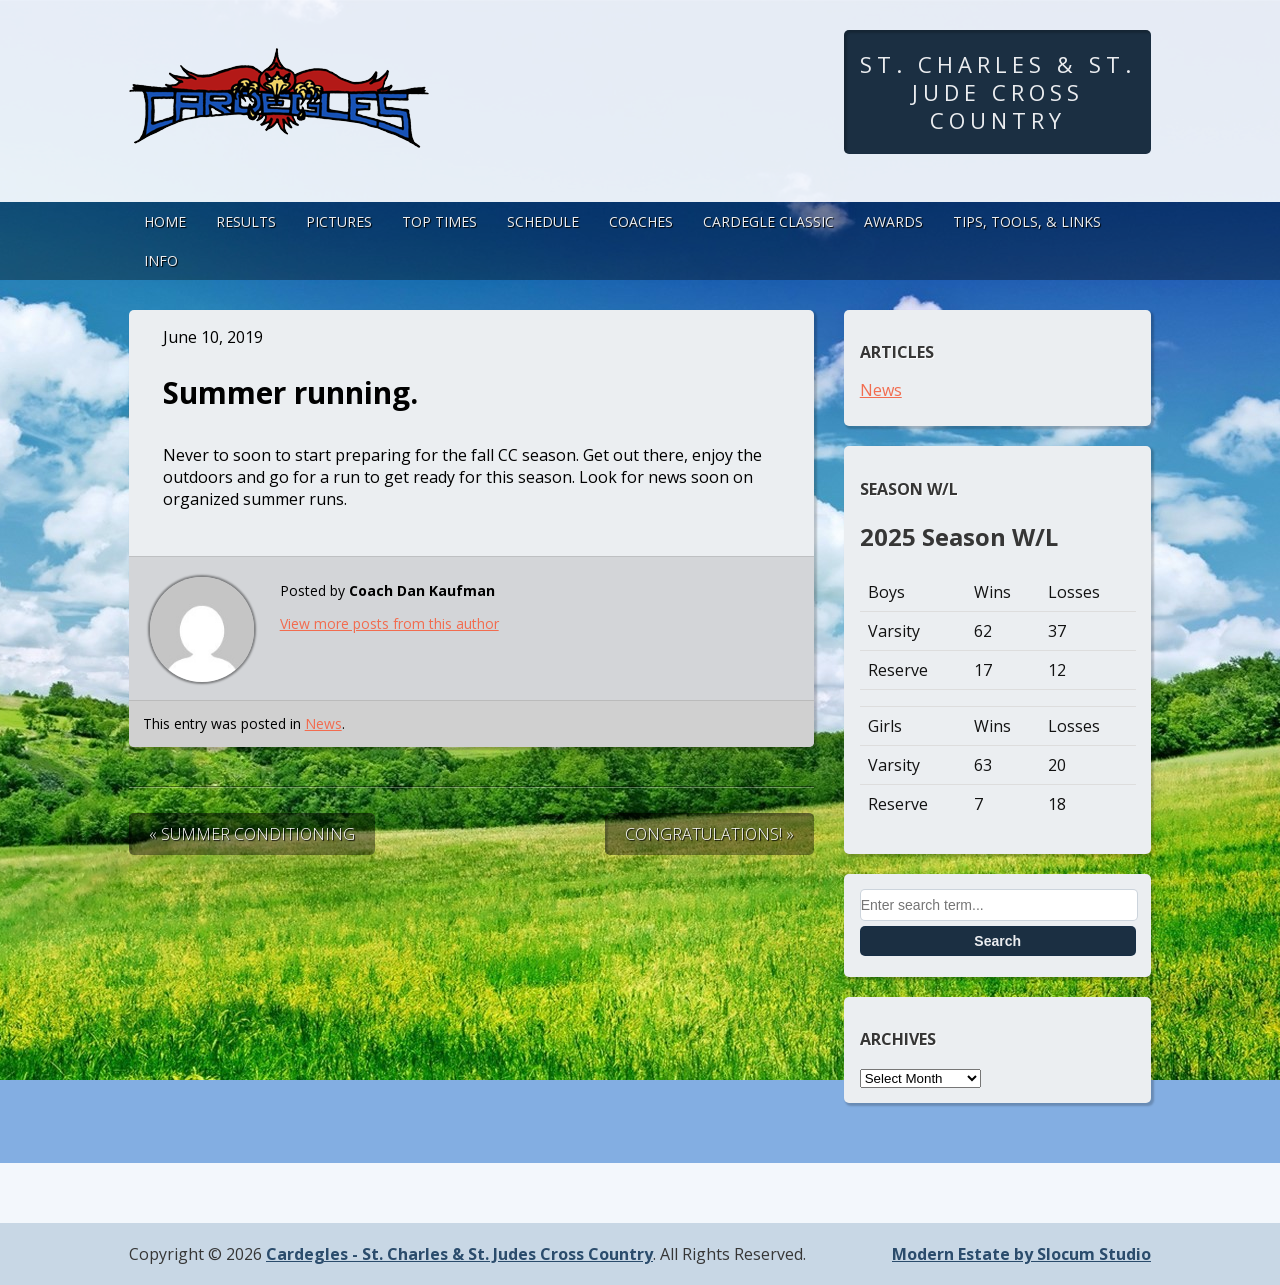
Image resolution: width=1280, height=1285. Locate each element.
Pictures (339, 221)
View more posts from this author (389, 623)
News (323, 723)
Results (246, 221)
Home (165, 221)
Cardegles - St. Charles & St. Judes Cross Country (459, 1254)
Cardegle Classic (768, 221)
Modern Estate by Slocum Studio (1021, 1254)
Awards (893, 221)
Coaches (641, 221)
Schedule (543, 221)
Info (161, 260)
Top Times (439, 221)
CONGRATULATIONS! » (709, 834)
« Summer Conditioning (252, 834)
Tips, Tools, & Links (1027, 221)
